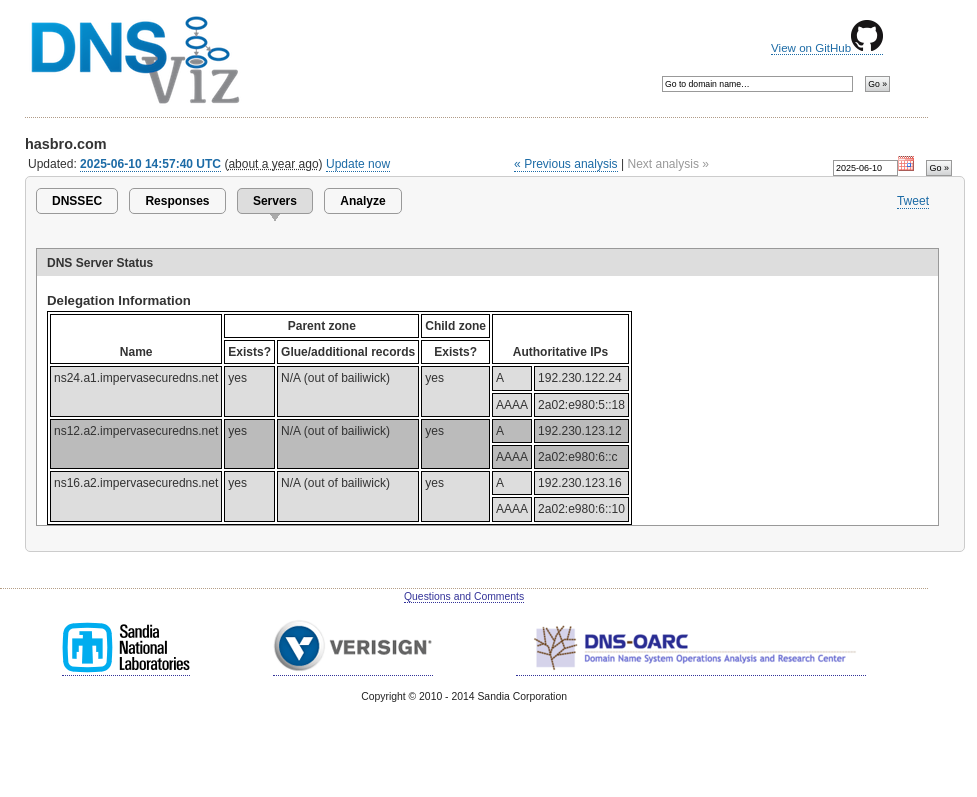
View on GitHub (827, 48)
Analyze (362, 201)
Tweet (913, 201)
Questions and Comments (464, 596)
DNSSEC (77, 201)
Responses (177, 201)
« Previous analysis (566, 164)
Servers (275, 201)
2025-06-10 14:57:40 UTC (150, 164)
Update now (358, 164)
